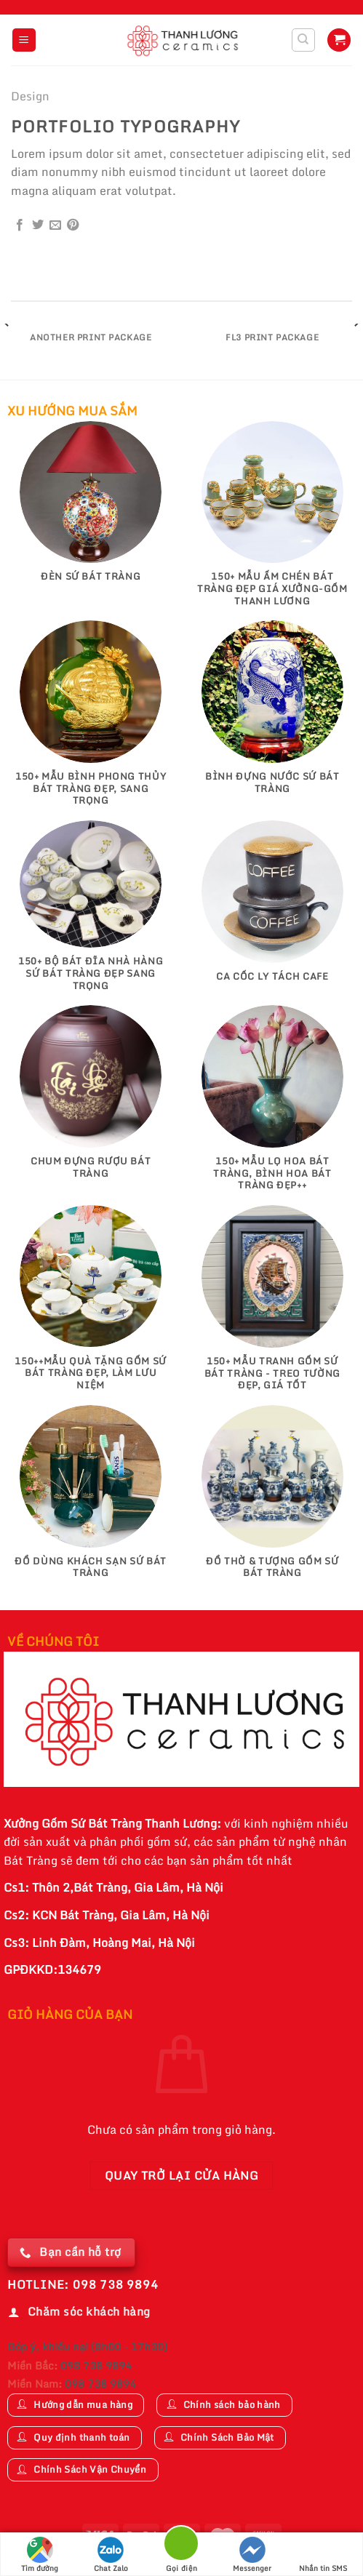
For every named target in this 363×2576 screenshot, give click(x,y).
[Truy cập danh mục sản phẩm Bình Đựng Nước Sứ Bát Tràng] (272, 714)
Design (30, 96)
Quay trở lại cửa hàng (182, 2175)
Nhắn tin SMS (323, 2555)
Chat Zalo (111, 2555)
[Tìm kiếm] (304, 40)
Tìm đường (39, 2555)
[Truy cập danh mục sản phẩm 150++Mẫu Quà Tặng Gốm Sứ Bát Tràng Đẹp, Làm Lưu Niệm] (91, 1304)
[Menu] (24, 40)
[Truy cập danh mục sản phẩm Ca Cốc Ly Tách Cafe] (272, 908)
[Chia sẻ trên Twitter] (38, 225)
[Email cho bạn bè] (55, 225)
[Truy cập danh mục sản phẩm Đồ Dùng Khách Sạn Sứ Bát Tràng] (91, 1499)
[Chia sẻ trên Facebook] (19, 225)
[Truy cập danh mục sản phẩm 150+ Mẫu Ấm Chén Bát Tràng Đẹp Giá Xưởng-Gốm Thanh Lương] (272, 521)
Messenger (252, 2555)
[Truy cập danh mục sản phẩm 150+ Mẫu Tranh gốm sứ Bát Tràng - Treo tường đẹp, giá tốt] (272, 1305)
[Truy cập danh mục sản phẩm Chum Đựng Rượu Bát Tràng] (91, 1099)
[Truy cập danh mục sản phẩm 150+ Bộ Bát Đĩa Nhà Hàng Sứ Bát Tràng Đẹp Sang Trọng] (91, 912)
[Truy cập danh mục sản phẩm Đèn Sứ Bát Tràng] (91, 509)
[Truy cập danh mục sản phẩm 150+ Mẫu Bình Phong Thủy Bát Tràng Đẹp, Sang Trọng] (91, 720)
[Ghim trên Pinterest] (73, 225)
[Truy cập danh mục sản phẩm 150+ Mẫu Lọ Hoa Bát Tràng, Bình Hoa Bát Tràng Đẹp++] (272, 1105)
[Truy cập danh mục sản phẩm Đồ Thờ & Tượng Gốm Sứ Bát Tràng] (272, 1499)
